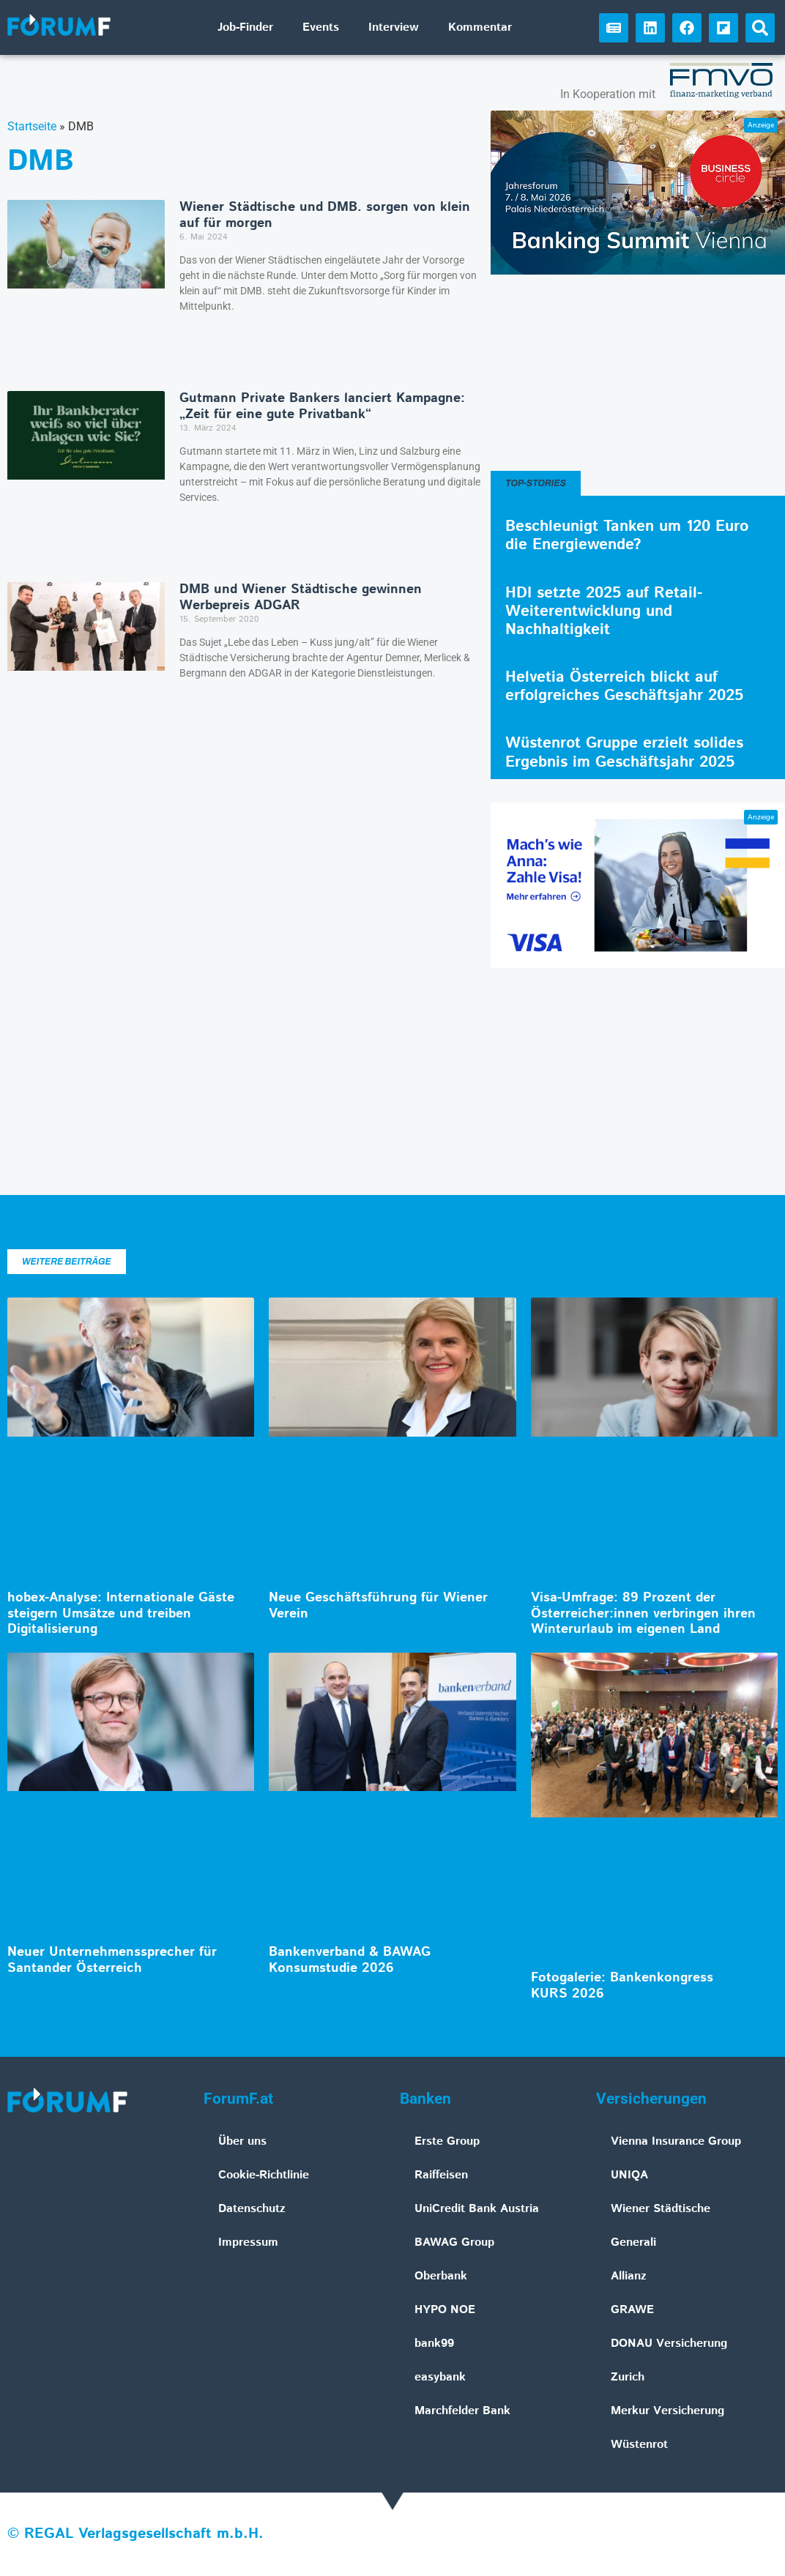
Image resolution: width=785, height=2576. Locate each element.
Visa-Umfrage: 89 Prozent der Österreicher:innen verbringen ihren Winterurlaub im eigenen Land (643, 1613)
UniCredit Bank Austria (476, 2208)
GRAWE (632, 2309)
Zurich (627, 2377)
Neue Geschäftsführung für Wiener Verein (378, 1605)
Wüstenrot (639, 2444)
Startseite (31, 126)
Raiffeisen (441, 2175)
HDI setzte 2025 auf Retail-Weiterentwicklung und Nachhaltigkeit (603, 611)
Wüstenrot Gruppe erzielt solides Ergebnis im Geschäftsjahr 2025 (624, 752)
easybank (440, 2377)
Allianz (629, 2276)
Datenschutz (252, 2208)
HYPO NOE (444, 2309)
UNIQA (629, 2175)
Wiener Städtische (660, 2208)
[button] (760, 27)
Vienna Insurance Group (676, 2141)
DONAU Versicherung (669, 2343)
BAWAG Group (454, 2242)
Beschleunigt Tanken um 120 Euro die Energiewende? (626, 535)
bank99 (434, 2343)
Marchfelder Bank (462, 2410)
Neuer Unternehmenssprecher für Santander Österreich (112, 1960)
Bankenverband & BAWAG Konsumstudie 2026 (350, 1960)
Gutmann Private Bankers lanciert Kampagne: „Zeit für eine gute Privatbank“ (322, 406)
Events (320, 27)
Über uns (242, 2141)
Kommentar (480, 27)
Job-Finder (245, 27)
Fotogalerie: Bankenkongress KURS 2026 (622, 1985)
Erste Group (447, 2141)
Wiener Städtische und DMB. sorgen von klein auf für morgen (324, 215)
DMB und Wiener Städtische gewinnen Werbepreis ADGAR (300, 597)
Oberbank (440, 2276)
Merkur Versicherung (667, 2410)
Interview (393, 27)
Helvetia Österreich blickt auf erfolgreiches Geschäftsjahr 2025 (624, 686)
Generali (633, 2242)
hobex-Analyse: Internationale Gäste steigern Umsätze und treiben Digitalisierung (120, 1613)
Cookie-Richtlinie (263, 2175)
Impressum (248, 2242)
